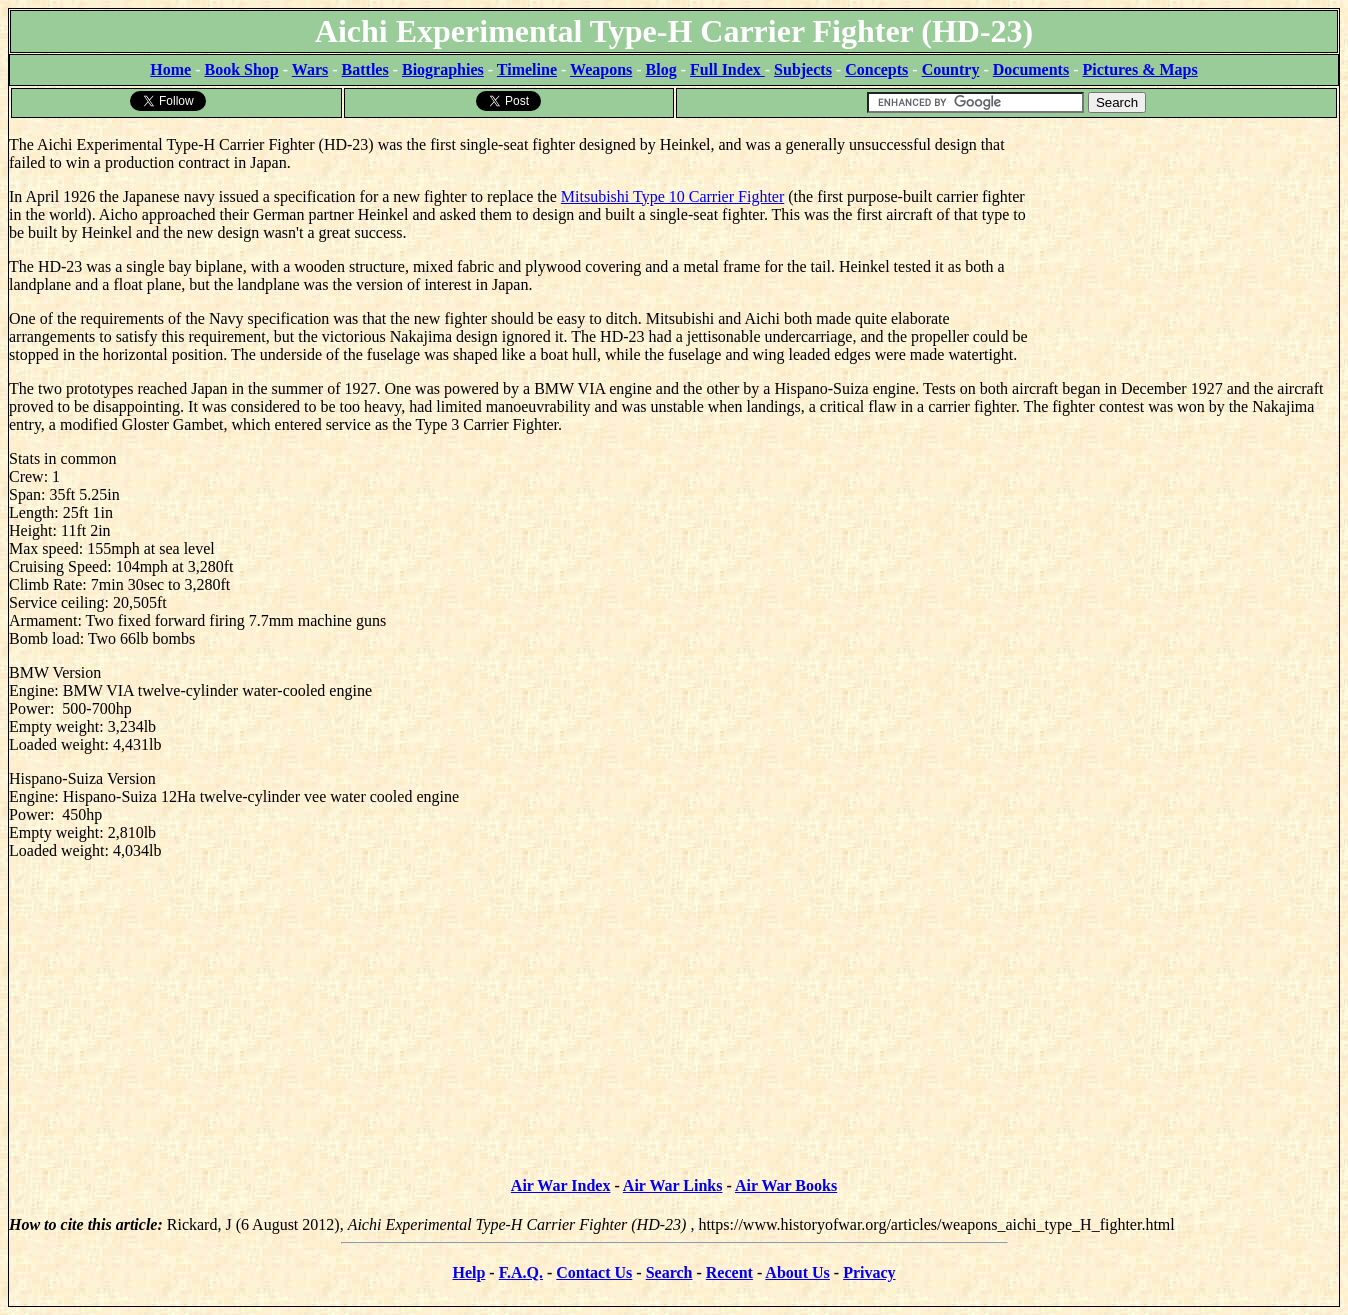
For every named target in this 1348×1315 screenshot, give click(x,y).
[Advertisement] (1188, 245)
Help (468, 1272)
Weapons (601, 69)
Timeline (527, 69)
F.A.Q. (521, 1272)
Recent (729, 1272)
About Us (797, 1272)
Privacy (869, 1272)
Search (669, 1272)
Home (170, 69)
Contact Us (594, 1272)
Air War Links (673, 1185)
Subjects (803, 69)
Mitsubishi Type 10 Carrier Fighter (672, 196)
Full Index (727, 69)
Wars (310, 69)
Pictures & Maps (1140, 69)
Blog (661, 69)
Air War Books (786, 1185)
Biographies (443, 69)
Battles (365, 69)
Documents (1031, 69)
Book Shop (241, 69)
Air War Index (561, 1185)
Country (951, 69)
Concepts (876, 69)
